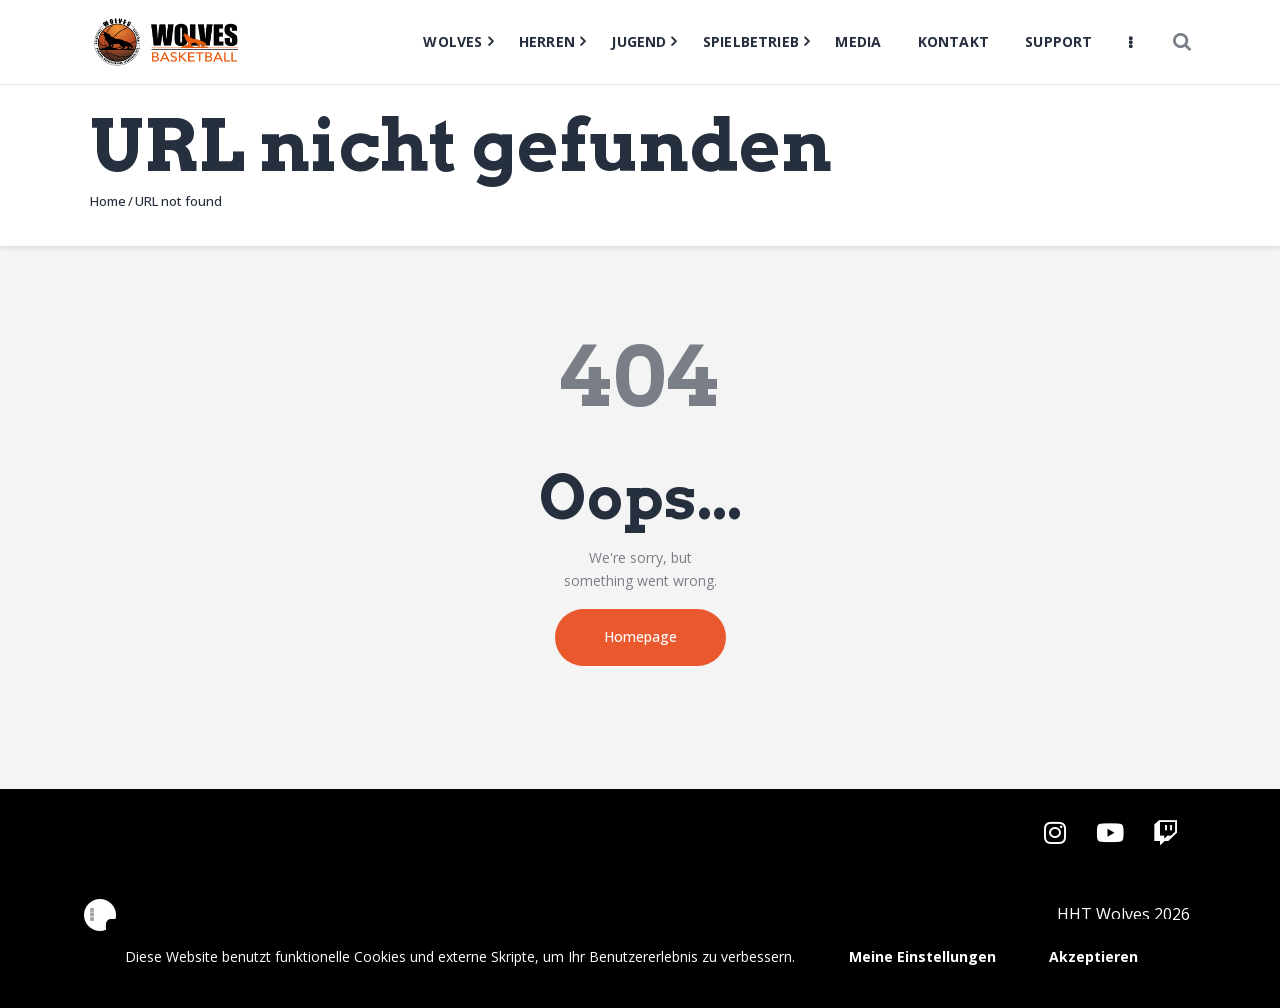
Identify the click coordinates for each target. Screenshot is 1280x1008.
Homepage (640, 636)
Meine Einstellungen (922, 956)
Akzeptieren (1093, 956)
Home (108, 201)
